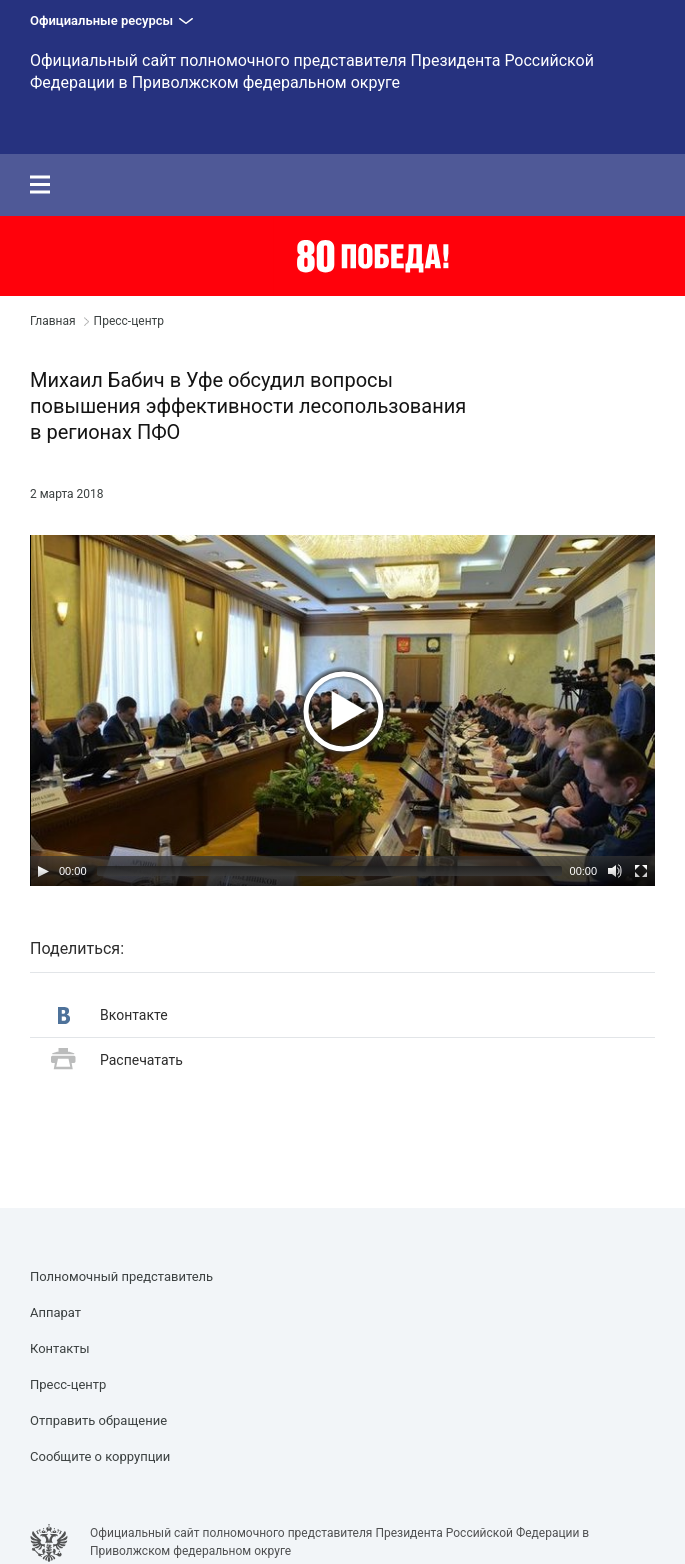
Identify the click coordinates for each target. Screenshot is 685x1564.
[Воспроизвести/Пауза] (43, 871)
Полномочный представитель (121, 1276)
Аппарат (55, 1312)
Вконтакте (113, 1015)
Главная (53, 321)
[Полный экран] (641, 871)
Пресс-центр (129, 321)
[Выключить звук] (615, 871)
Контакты (60, 1348)
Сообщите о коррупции (100, 1456)
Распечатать (117, 1060)
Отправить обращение (98, 1420)
